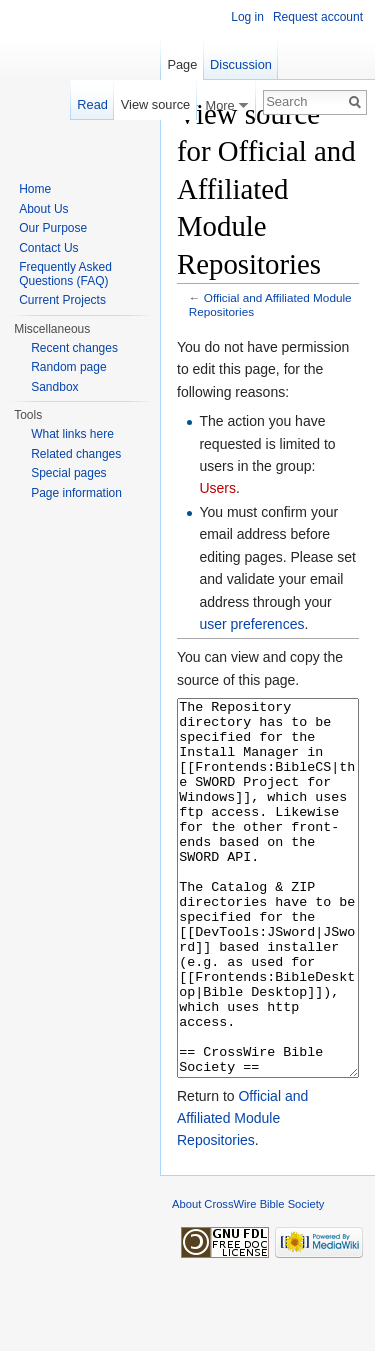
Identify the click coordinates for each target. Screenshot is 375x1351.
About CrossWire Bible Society (248, 1279)
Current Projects (62, 300)
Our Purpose (53, 228)
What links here (72, 434)
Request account (318, 17)
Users (217, 488)
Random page (68, 367)
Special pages (68, 473)
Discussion (241, 64)
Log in (247, 17)
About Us (43, 209)
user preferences (251, 624)
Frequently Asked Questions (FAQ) (65, 274)
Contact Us (48, 248)
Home (35, 189)
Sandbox (54, 387)
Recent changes (74, 348)
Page (182, 64)
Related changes (76, 454)
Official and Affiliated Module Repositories (242, 1193)
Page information (76, 493)
